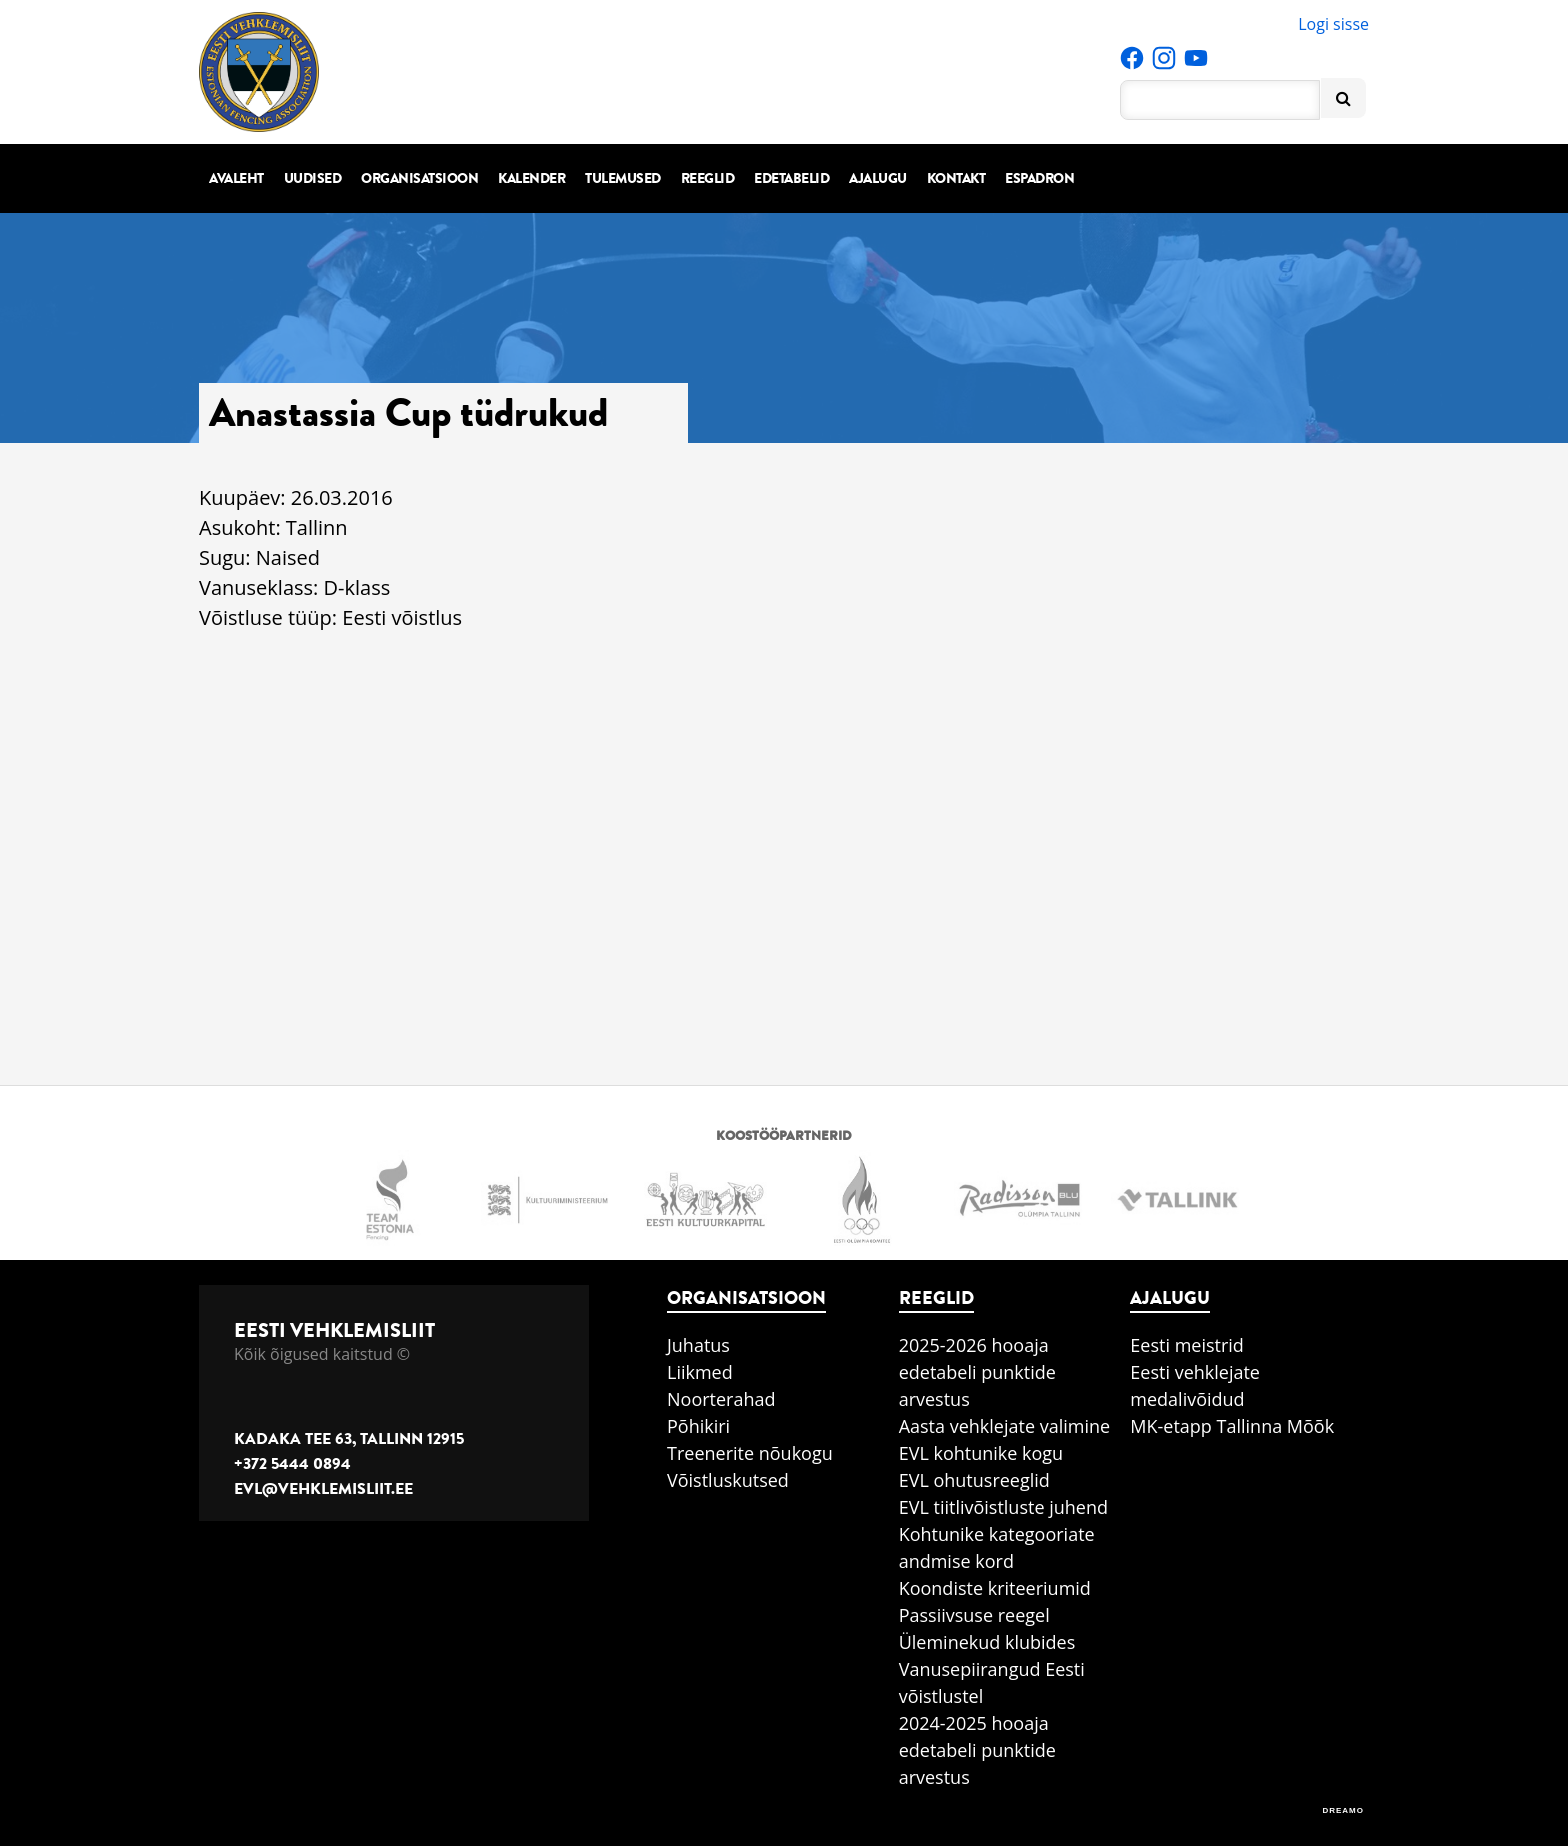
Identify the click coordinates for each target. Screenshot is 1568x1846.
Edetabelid (791, 178)
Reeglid (708, 178)
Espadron (1039, 178)
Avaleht (236, 178)
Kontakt (956, 178)
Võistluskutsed (728, 1480)
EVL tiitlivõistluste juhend (1003, 1507)
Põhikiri (698, 1426)
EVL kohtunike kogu (981, 1453)
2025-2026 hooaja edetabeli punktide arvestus (977, 1372)
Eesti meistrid (1187, 1345)
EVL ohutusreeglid (974, 1480)
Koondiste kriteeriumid (995, 1588)
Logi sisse (1333, 24)
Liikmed (700, 1372)
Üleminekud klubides (987, 1642)
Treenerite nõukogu (750, 1453)
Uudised (313, 178)
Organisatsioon (419, 178)
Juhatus (698, 1345)
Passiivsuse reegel (974, 1615)
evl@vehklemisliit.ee (323, 1489)
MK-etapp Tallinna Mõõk (1232, 1426)
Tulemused (623, 178)
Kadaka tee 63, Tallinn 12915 (349, 1439)
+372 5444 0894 (292, 1464)
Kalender (531, 178)
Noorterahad (721, 1399)
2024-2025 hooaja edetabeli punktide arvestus (977, 1750)
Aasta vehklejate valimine (1004, 1426)
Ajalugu (878, 178)
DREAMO (1343, 1810)
